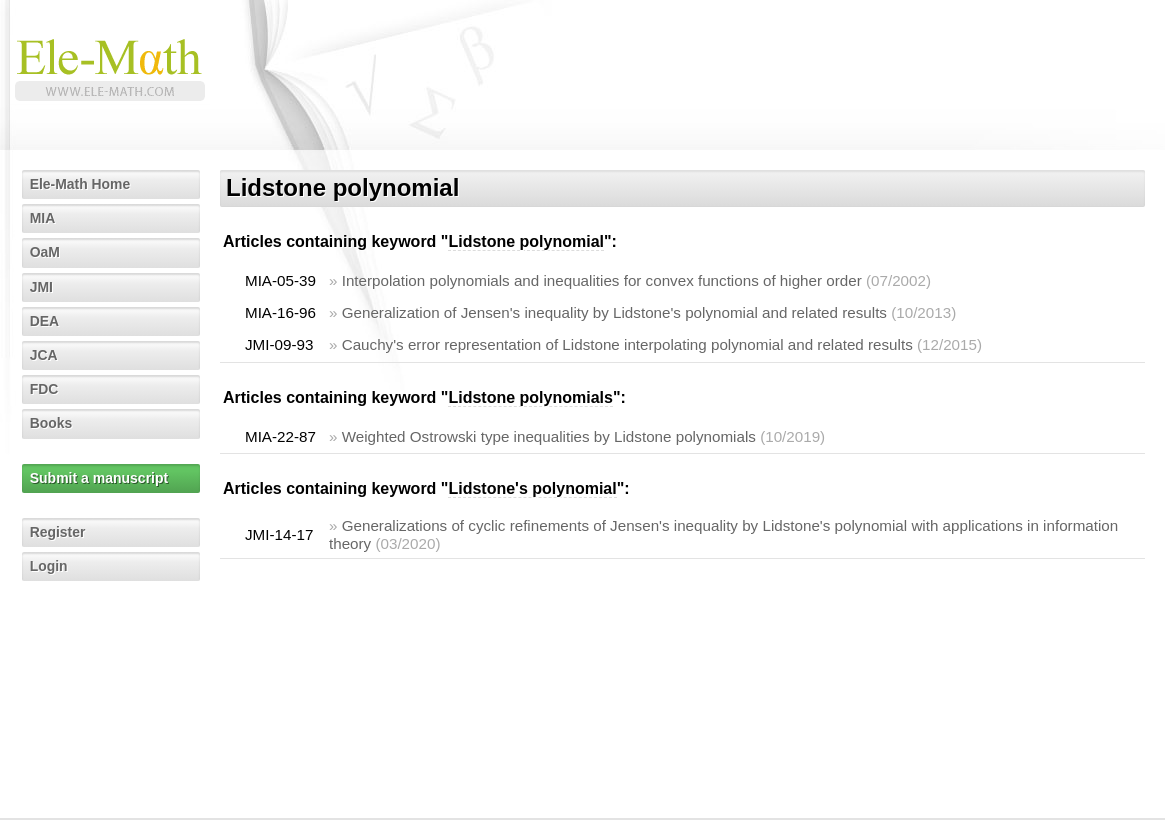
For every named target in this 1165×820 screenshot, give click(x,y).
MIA (43, 218)
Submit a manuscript (99, 478)
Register (58, 532)
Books (51, 423)
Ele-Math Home (80, 184)
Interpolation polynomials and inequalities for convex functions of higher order (602, 280)
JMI (41, 287)
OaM (45, 252)
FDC (44, 389)
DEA (45, 321)
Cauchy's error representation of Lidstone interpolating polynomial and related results (627, 344)
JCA (44, 355)
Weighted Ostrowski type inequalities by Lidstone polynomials (549, 436)
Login (49, 566)
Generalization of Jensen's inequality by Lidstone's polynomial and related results (614, 312)
